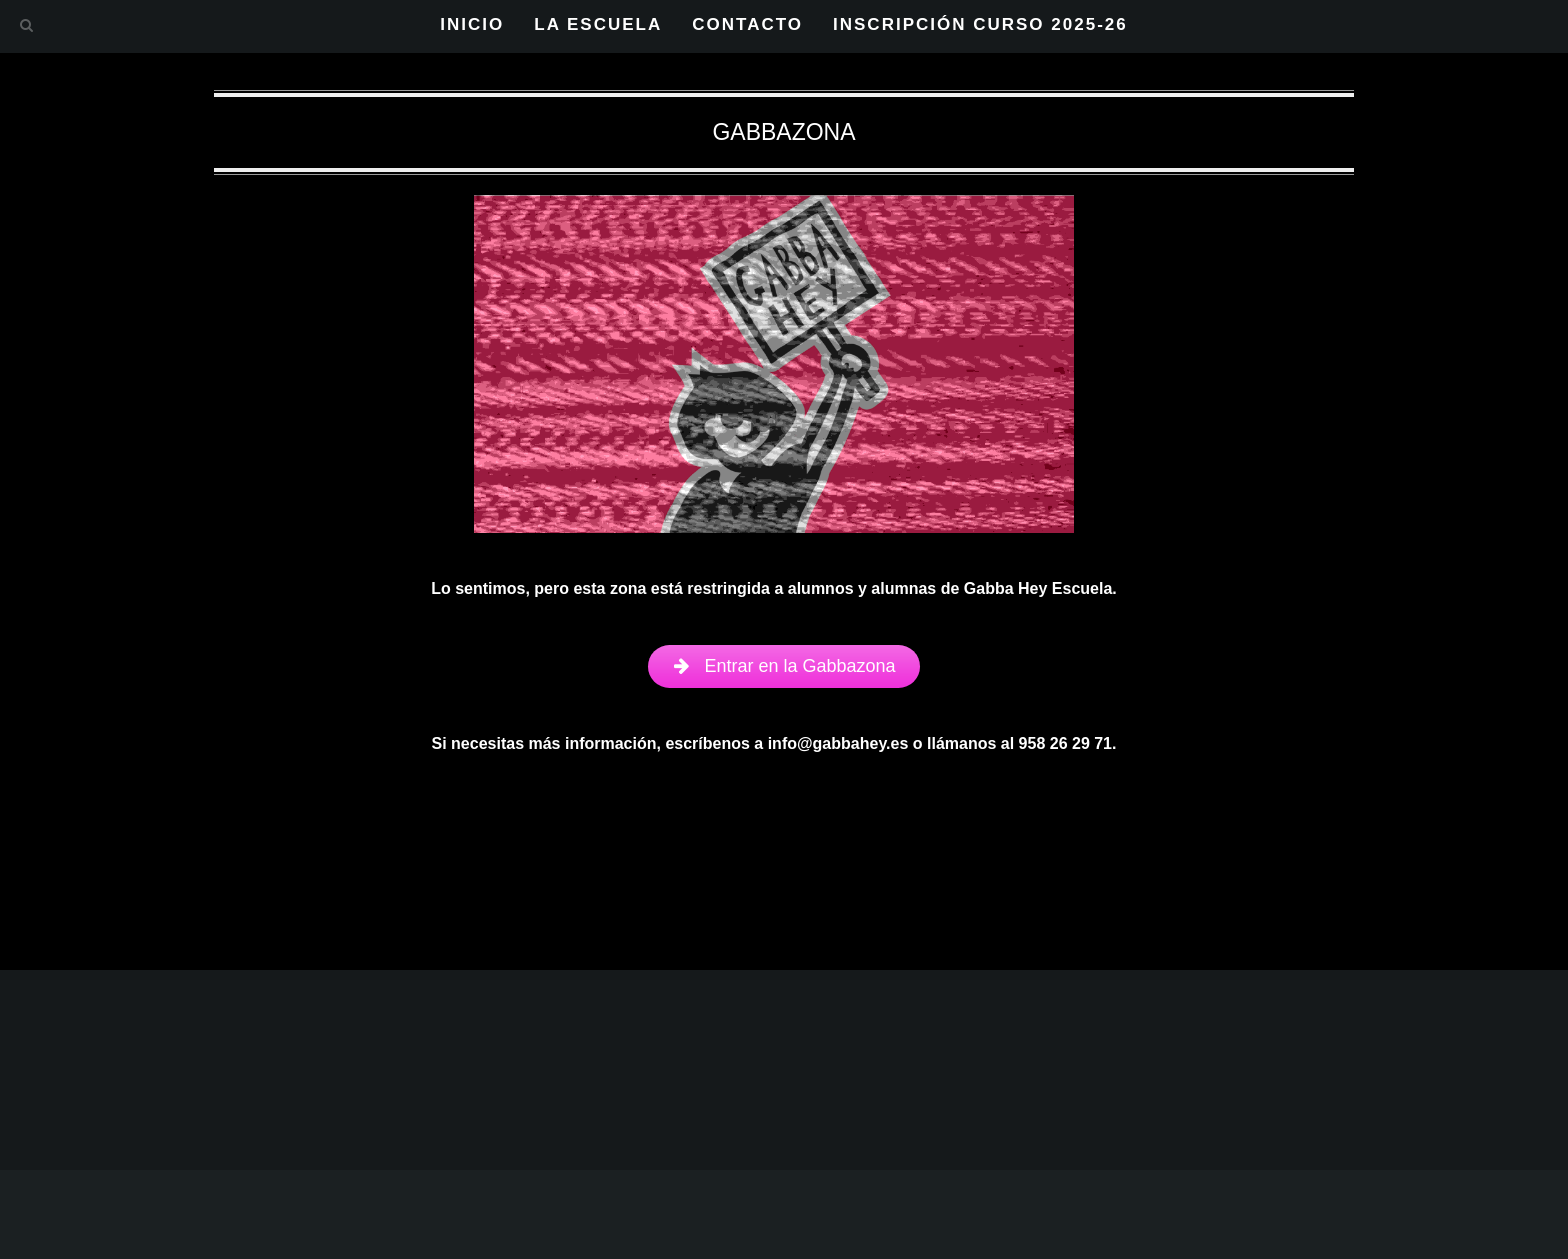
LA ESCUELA (598, 24)
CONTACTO (747, 24)
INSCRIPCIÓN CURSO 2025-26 (980, 24)
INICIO (472, 24)
